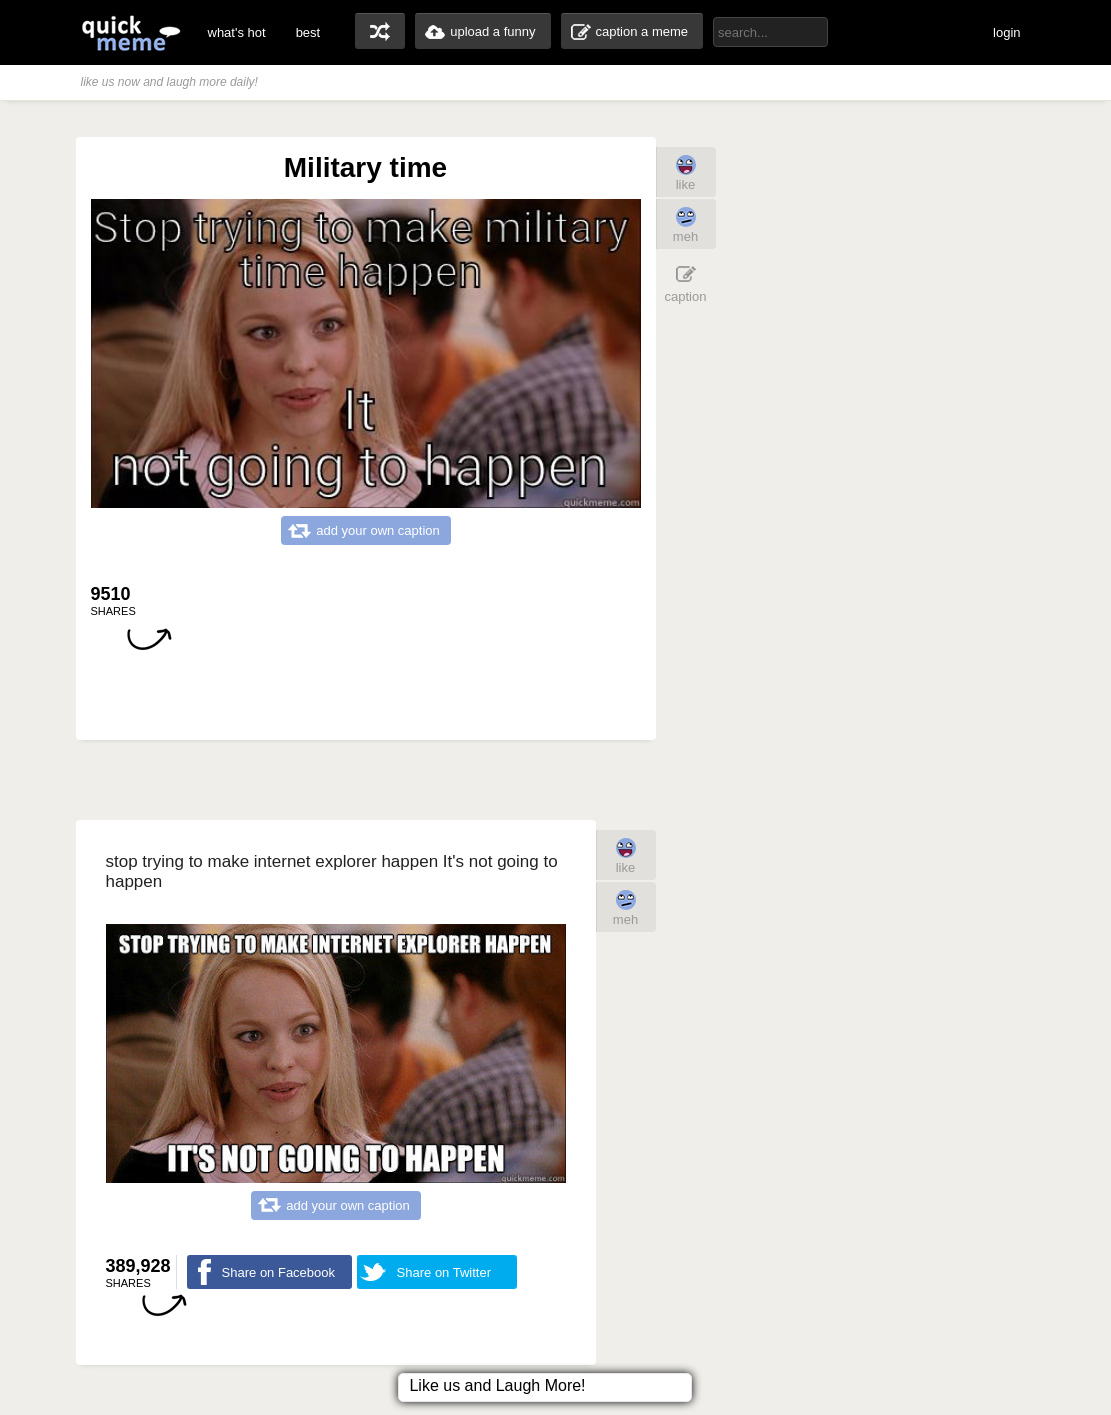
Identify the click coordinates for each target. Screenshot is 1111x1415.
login (1006, 32)
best (308, 32)
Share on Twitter (444, 1272)
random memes (380, 31)
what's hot (237, 32)
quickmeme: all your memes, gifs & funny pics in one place (131, 32)
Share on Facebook (278, 1272)
